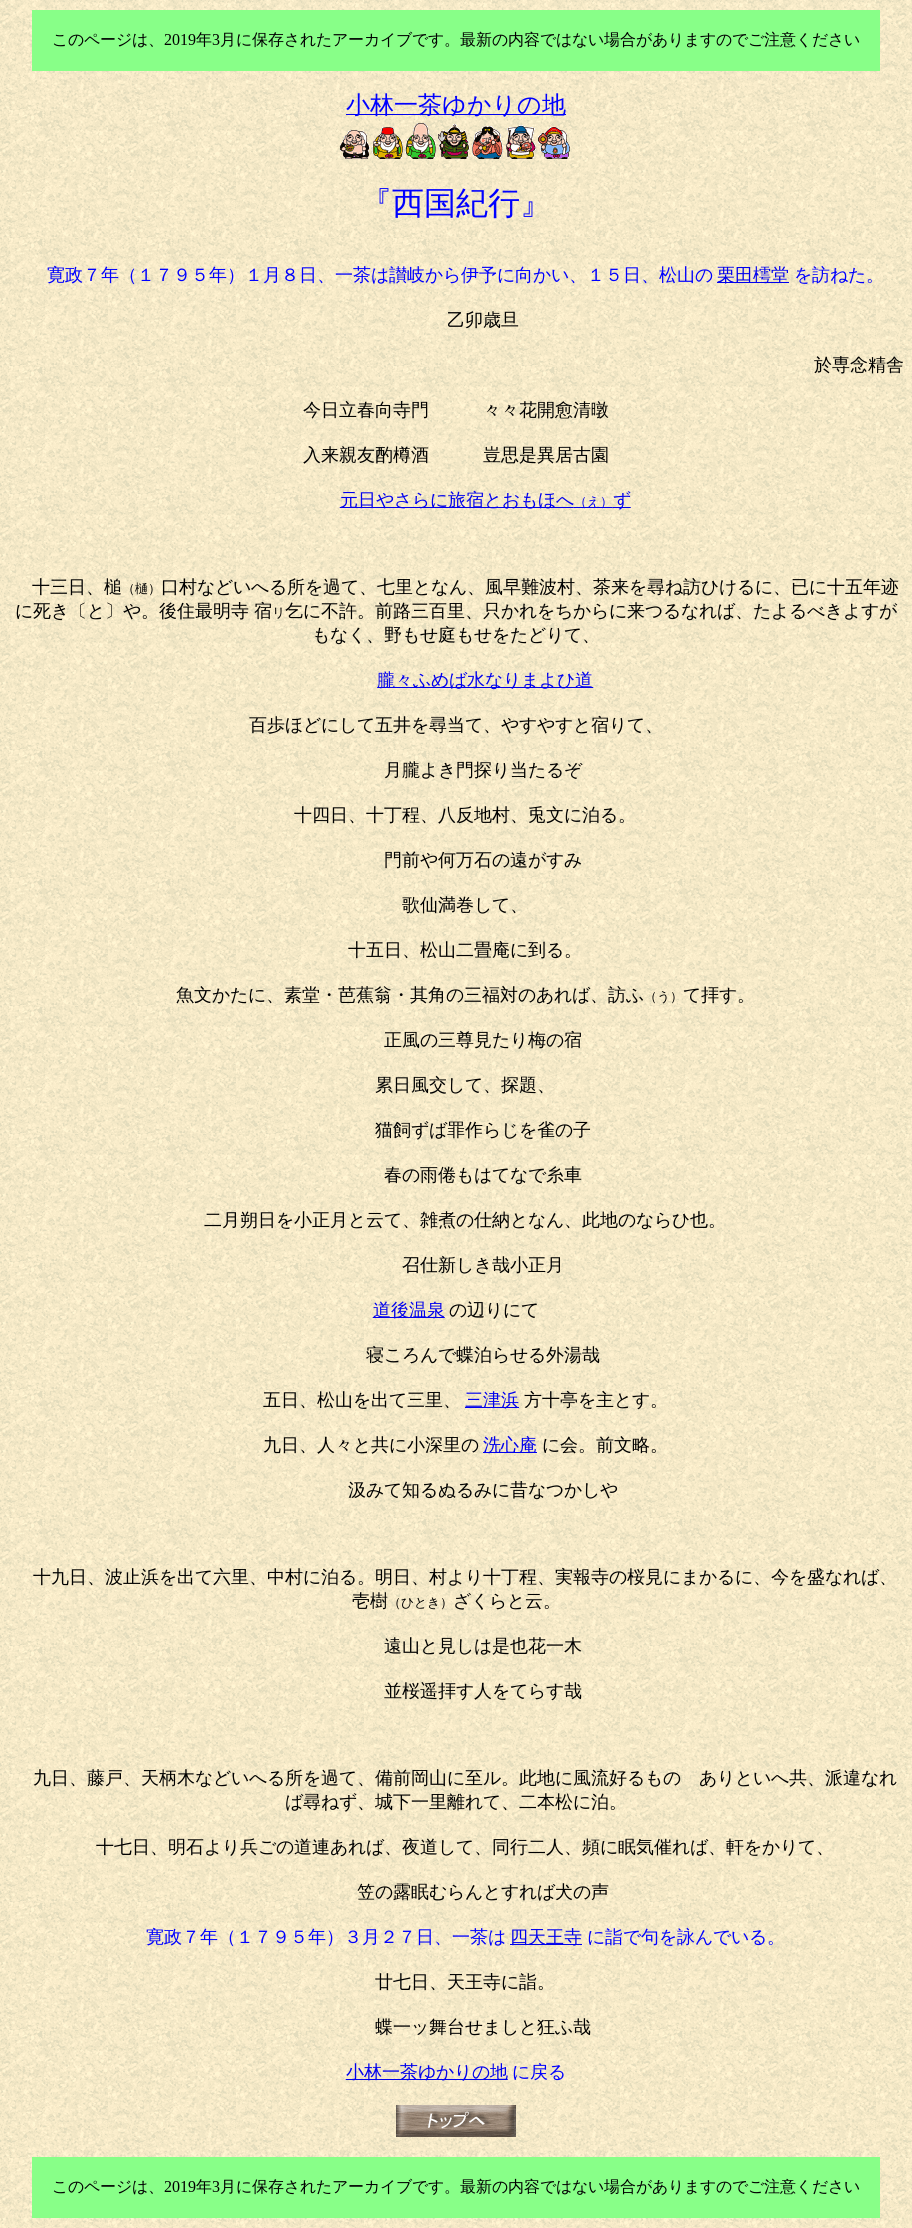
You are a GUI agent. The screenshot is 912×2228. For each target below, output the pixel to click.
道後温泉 (409, 1310)
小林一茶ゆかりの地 (427, 2072)
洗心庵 (510, 1445)
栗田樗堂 (753, 275)
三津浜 (492, 1400)
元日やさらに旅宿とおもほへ (485, 500)
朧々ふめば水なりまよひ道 (485, 680)
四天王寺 (546, 1937)
